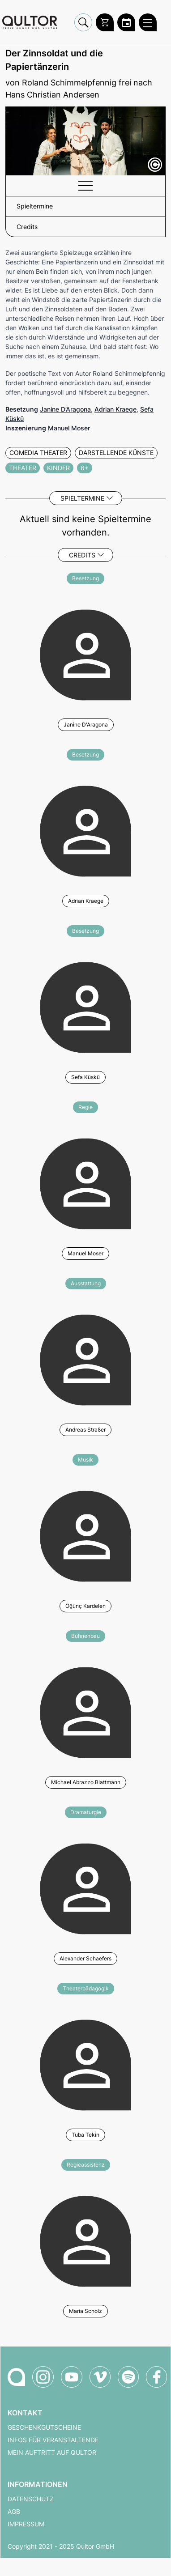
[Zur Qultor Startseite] (29, 23)
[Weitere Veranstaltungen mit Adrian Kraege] (85, 830)
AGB (14, 2511)
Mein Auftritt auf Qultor (52, 2452)
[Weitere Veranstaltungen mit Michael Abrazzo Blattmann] (85, 1711)
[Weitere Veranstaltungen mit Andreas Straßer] (85, 1359)
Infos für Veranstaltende (53, 2440)
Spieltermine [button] (35, 206)
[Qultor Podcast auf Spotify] (128, 2377)
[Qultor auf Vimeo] (100, 2377)
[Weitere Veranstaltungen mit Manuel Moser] (85, 1182)
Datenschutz (31, 2499)
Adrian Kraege (115, 409)
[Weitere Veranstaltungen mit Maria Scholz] (85, 2240)
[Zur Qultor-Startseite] (16, 2377)
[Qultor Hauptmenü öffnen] (148, 22)
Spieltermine (82, 498)
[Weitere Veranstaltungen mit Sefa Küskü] (85, 1006)
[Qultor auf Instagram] (43, 2377)
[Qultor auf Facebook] (156, 2377)
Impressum (26, 2524)
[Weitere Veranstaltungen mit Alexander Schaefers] (85, 1887)
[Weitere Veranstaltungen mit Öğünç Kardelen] (85, 1535)
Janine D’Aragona (65, 409)
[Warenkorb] (105, 22)
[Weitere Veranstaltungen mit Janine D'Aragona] (85, 654)
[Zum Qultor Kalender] (126, 22)
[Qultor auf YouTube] (71, 2377)
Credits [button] (27, 226)
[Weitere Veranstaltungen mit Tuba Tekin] (85, 2064)
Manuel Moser (69, 428)
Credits (82, 555)
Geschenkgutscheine (44, 2427)
